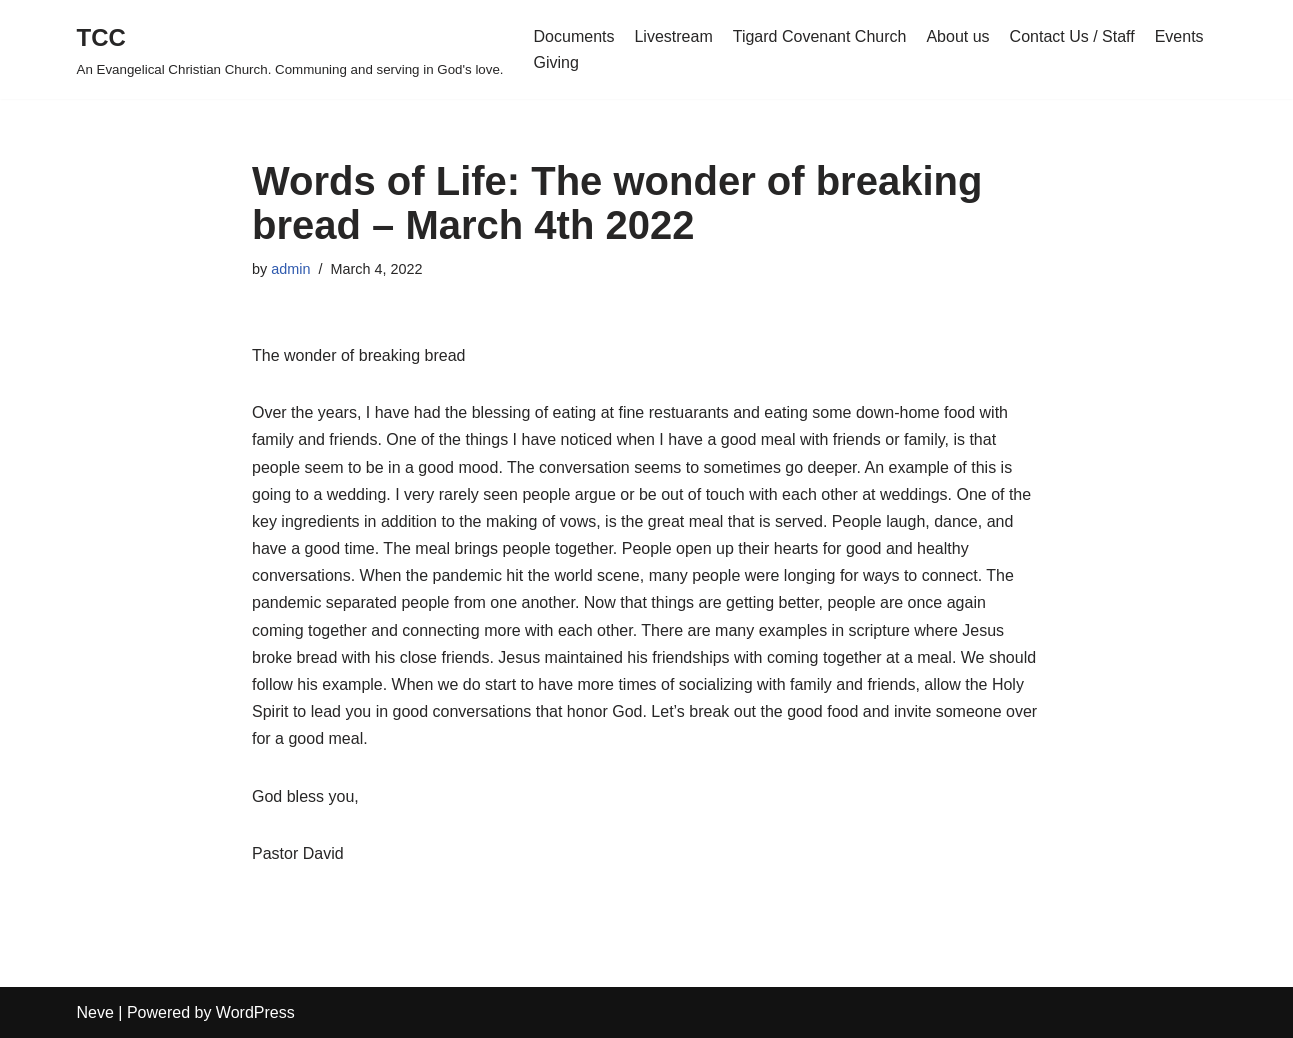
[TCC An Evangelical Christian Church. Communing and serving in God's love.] (290, 49)
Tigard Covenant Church (820, 36)
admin (290, 269)
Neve (95, 1012)
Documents (574, 36)
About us (957, 36)
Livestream (673, 36)
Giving (556, 62)
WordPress (255, 1012)
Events (1179, 36)
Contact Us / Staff (1072, 36)
